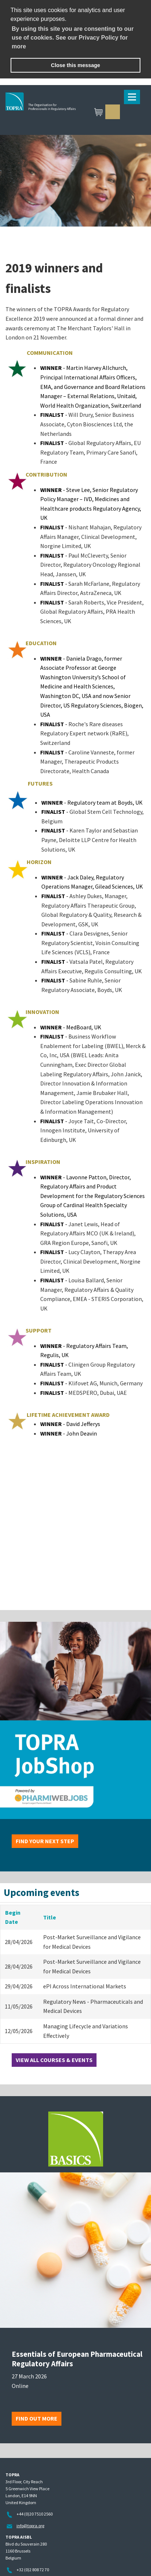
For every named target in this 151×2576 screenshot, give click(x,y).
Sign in (112, 111)
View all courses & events (54, 2060)
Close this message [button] (75, 65)
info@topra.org (30, 2525)
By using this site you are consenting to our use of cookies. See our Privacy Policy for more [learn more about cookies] (72, 37)
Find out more (36, 2418)
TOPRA (75, 112)
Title (49, 1917)
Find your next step (45, 1841)
